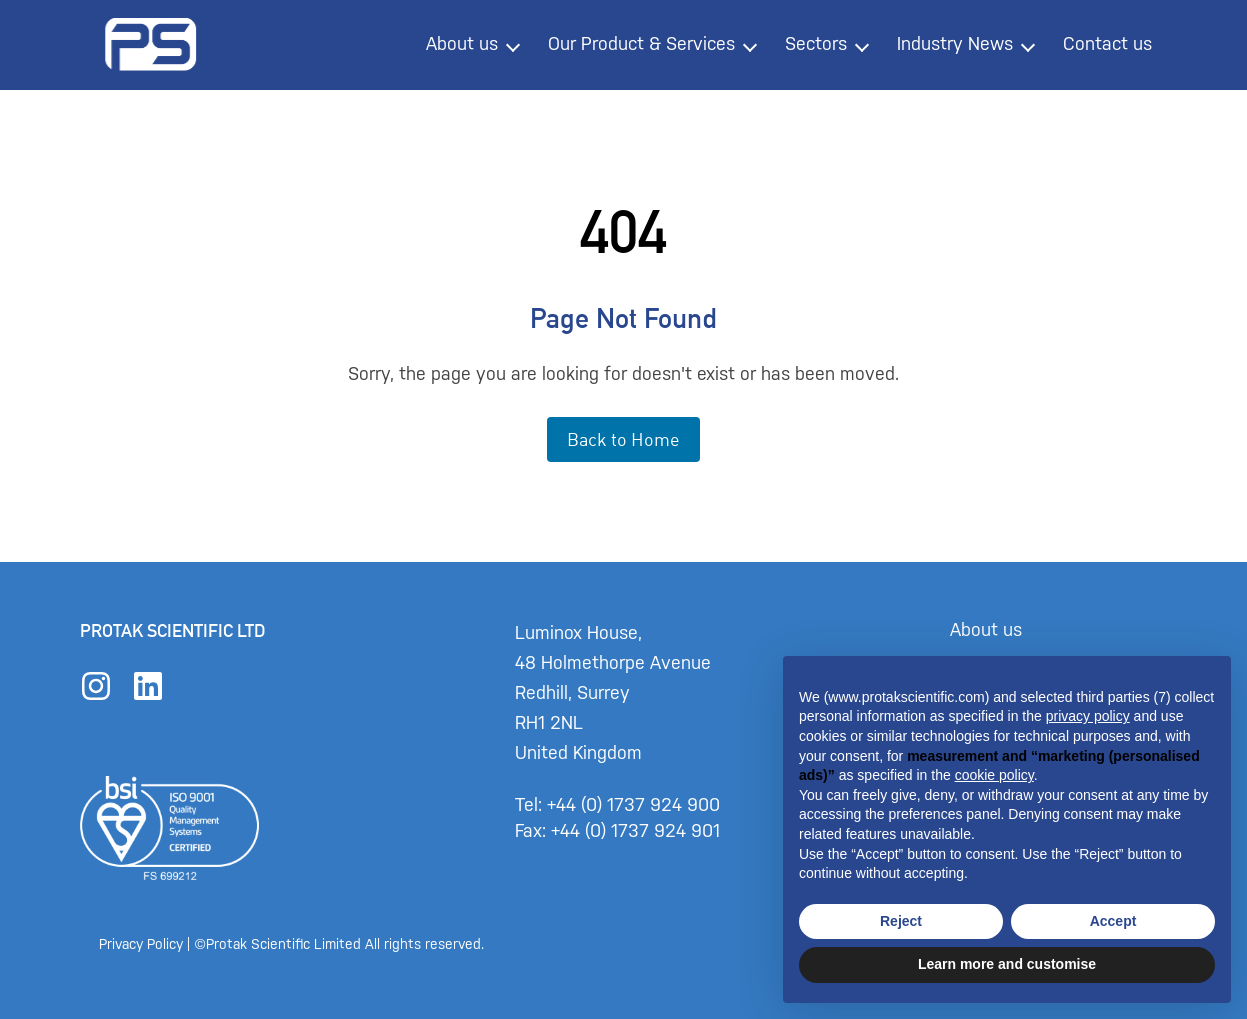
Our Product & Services (641, 44)
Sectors (816, 44)
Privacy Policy (142, 945)
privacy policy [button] (1088, 716)
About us (462, 44)
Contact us (1107, 44)
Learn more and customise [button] (1007, 964)
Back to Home (623, 439)
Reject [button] (901, 921)
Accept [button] (1113, 921)
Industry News (955, 44)
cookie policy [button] (994, 775)
